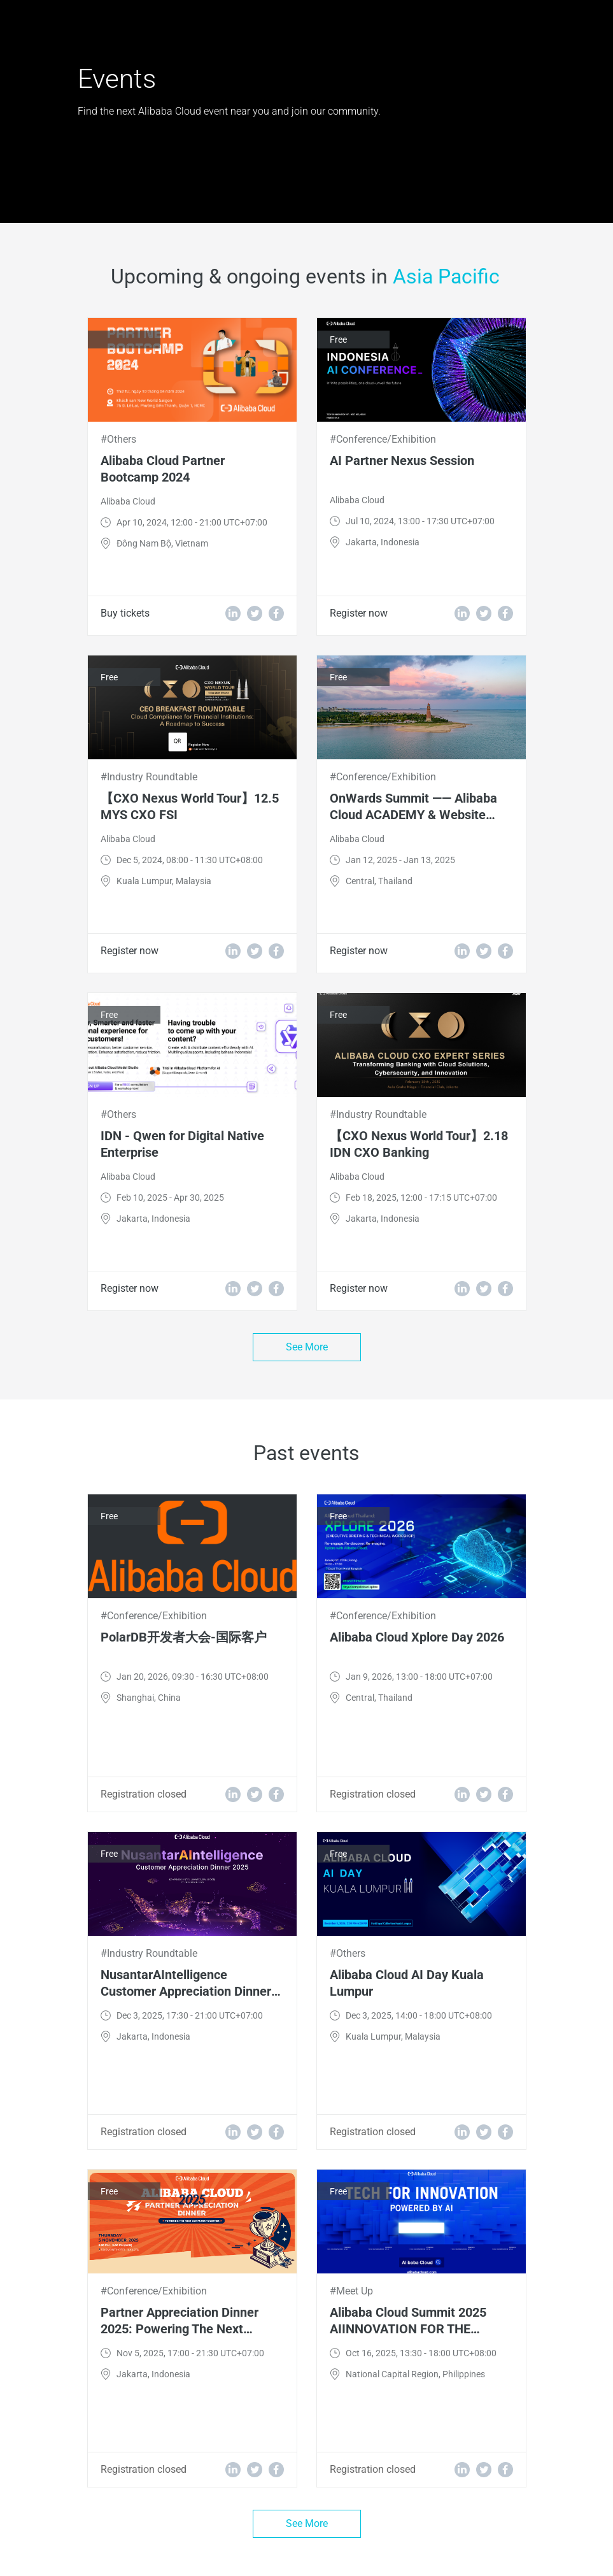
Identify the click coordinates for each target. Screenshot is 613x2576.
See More (307, 1347)
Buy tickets (125, 613)
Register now (359, 613)
